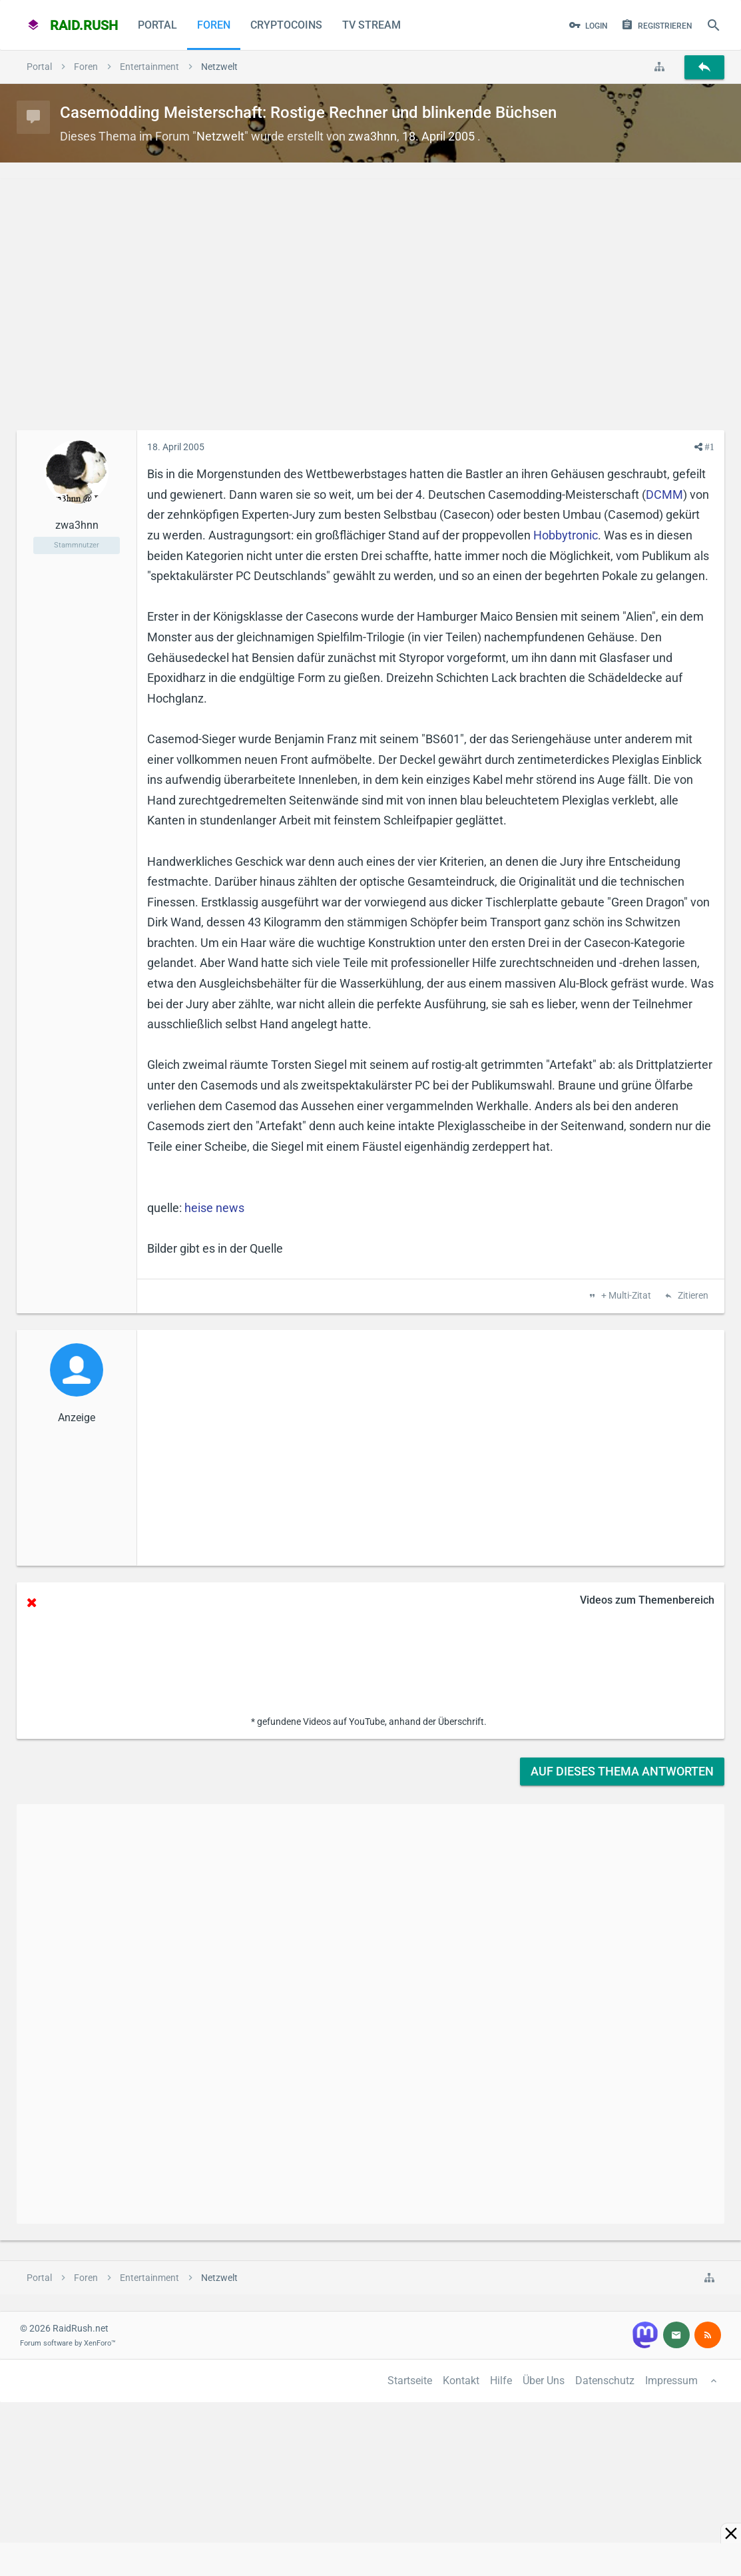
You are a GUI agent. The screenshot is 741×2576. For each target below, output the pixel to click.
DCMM (664, 494)
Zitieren (692, 1296)
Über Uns (544, 2380)
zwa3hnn (372, 136)
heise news (214, 1208)
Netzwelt (220, 136)
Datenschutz (604, 2380)
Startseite (409, 2380)
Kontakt (461, 2380)
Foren (213, 25)
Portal (157, 25)
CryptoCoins (286, 25)
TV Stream (371, 25)
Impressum (671, 2380)
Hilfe (501, 2380)
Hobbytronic (565, 535)
